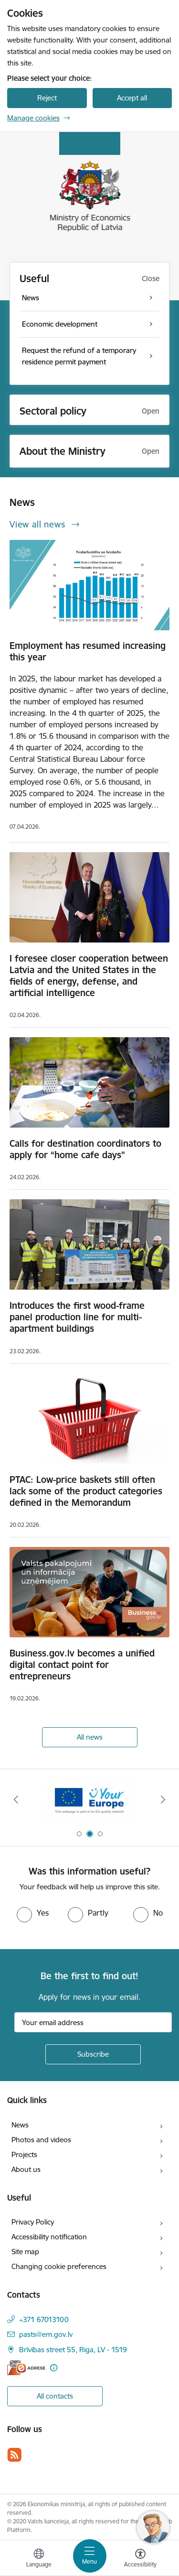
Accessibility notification (49, 2236)
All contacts (55, 2396)
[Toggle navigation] (89, 2556)
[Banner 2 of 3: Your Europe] (89, 1799)
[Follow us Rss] (14, 2455)
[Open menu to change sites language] (38, 2559)
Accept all (132, 97)
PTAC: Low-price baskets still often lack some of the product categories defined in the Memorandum (86, 1491)
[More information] (53, 2367)
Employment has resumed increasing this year (88, 651)
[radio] (33, 1912)
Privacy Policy (32, 2221)
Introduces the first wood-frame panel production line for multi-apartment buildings (77, 1317)
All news (90, 1737)
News (20, 2124)
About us (26, 2169)
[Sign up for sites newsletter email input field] (93, 2022)
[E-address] (26, 2368)
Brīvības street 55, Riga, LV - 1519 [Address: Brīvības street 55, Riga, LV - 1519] (73, 2349)
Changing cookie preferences (58, 2266)
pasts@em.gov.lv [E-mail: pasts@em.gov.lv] (46, 2334)
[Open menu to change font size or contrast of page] (140, 2559)
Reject (47, 97)
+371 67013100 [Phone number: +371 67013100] (44, 2319)
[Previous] (16, 1799)
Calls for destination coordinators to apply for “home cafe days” (85, 1149)
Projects (24, 2154)
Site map (25, 2251)
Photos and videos (41, 2139)
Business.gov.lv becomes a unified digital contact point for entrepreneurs (82, 1664)
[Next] (163, 1799)
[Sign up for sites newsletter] (93, 2054)
